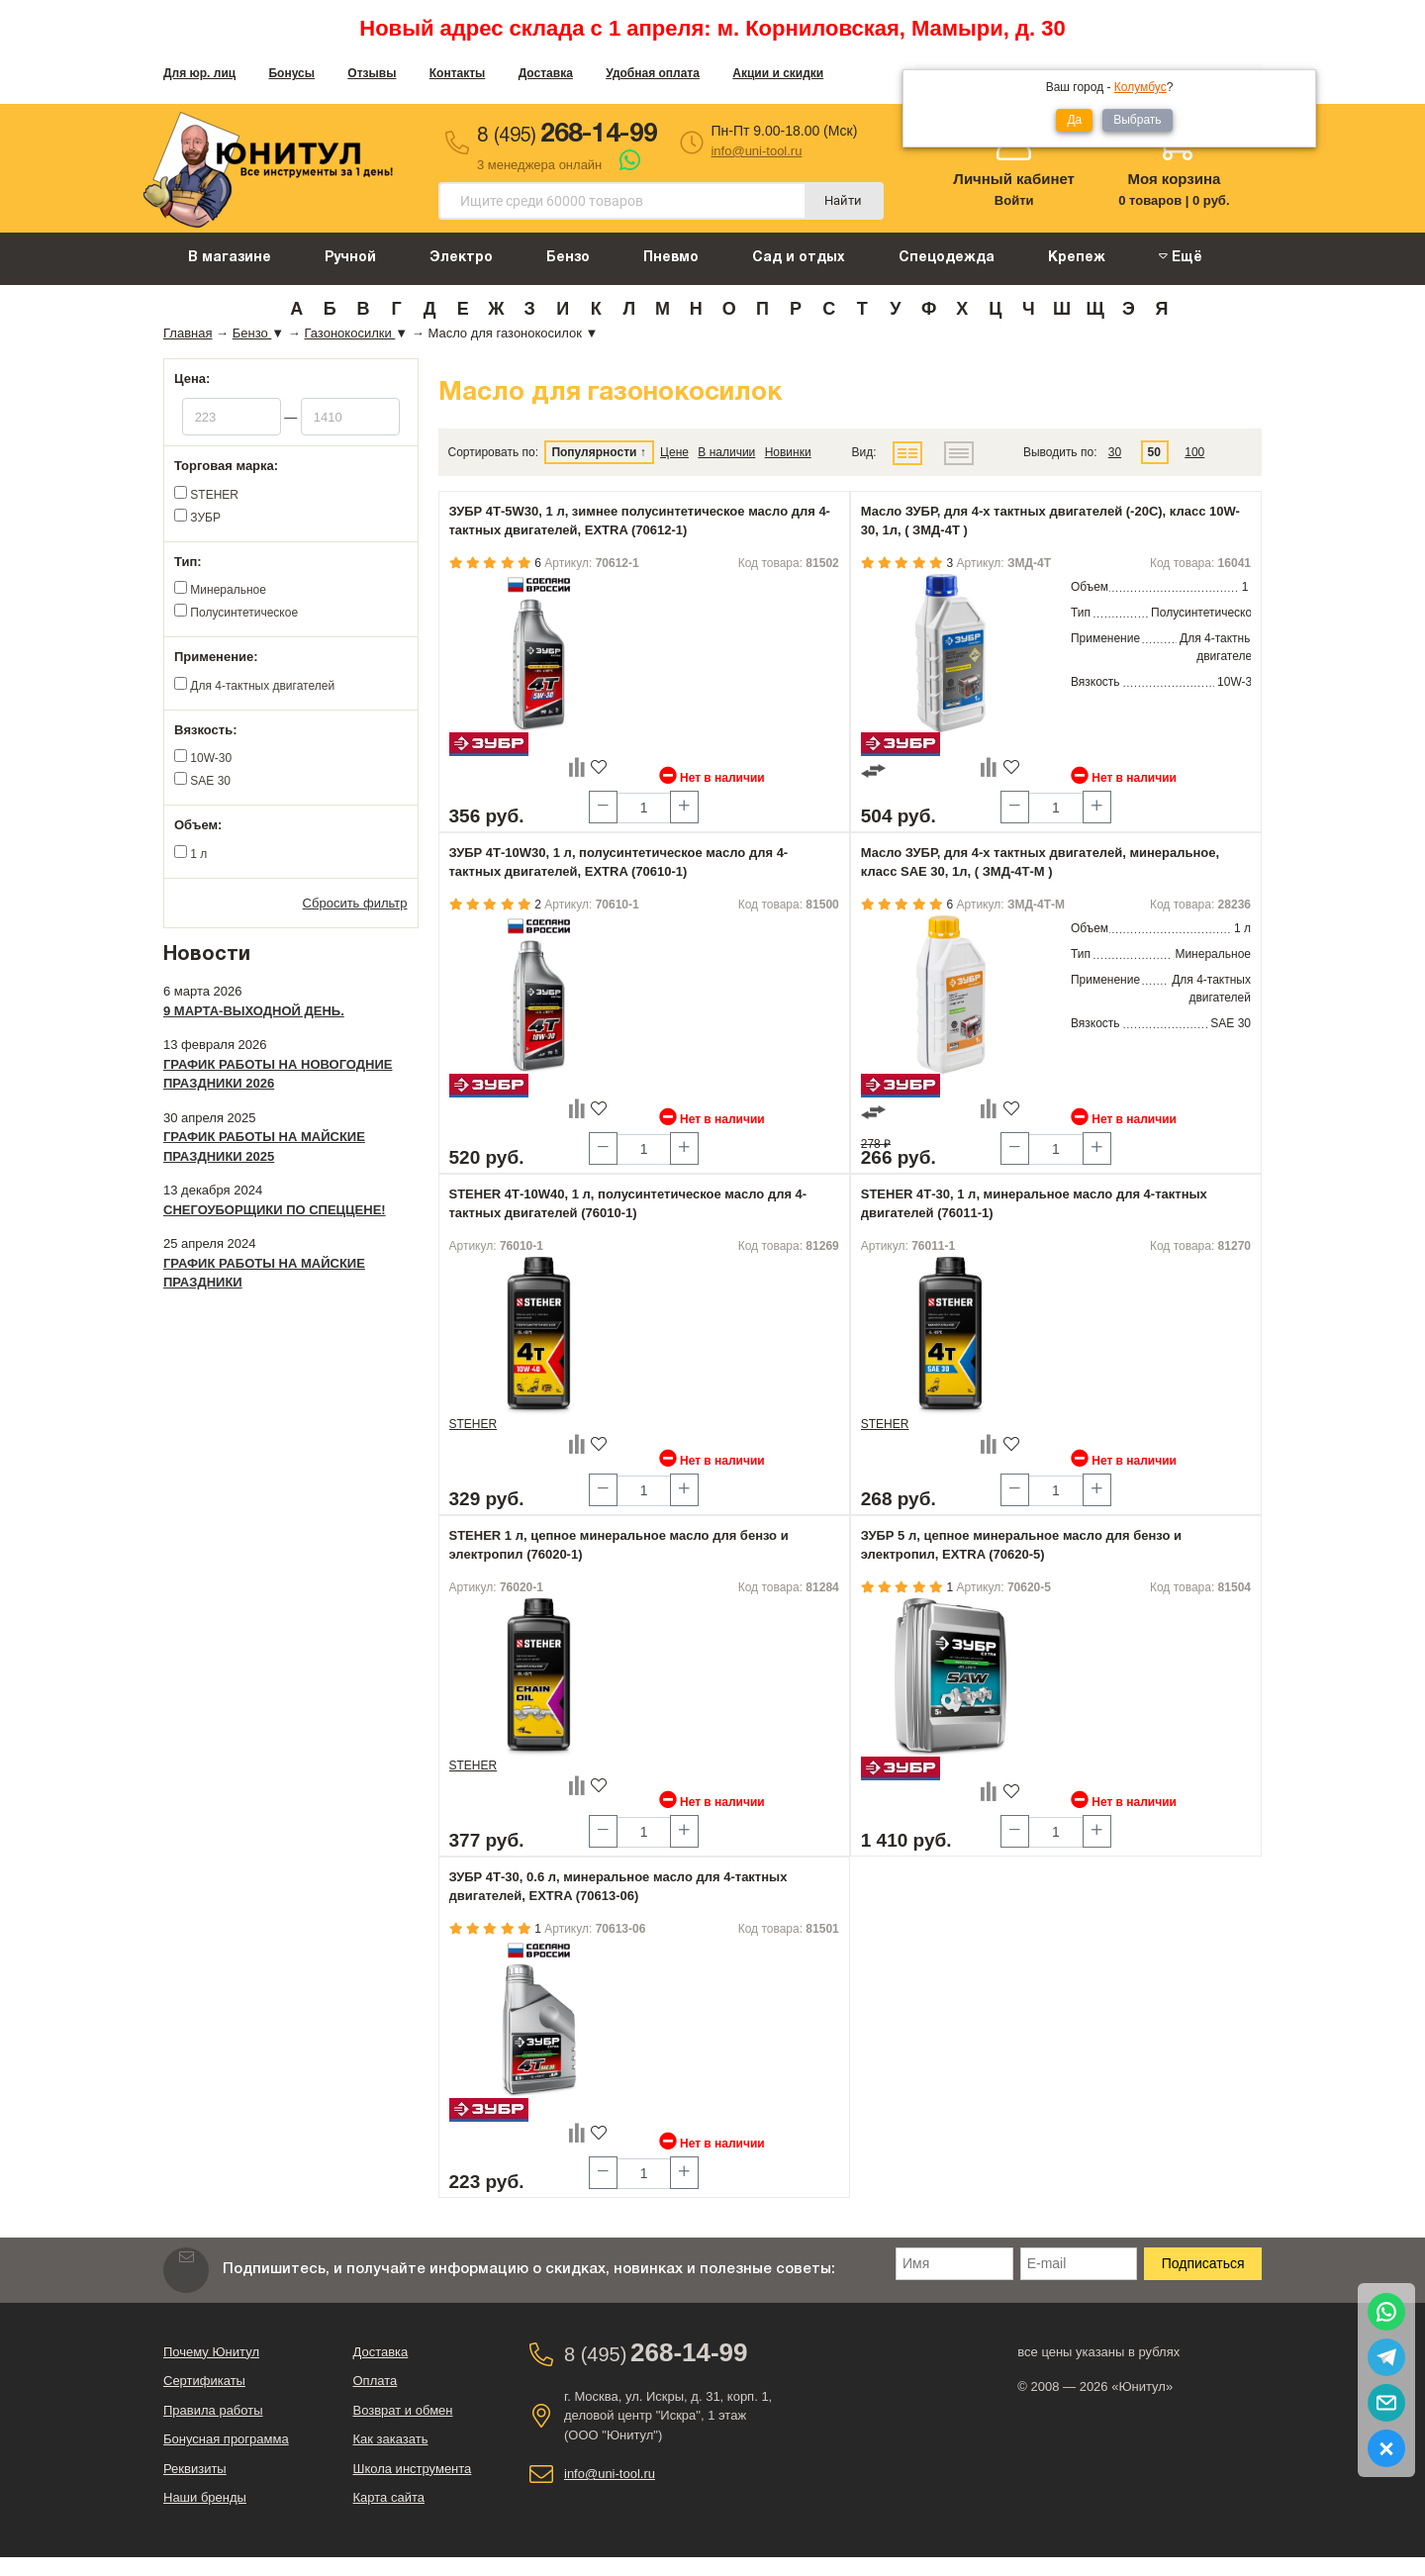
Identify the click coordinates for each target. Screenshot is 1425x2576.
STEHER (473, 1424)
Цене (674, 452)
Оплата (375, 2380)
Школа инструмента (412, 2468)
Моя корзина (1173, 178)
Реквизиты (195, 2468)
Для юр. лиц (199, 73)
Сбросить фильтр (355, 903)
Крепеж (1076, 257)
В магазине (229, 257)
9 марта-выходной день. (253, 1010)
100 (1194, 452)
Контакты (457, 73)
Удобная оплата (653, 73)
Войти (1014, 200)
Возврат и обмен (403, 2410)
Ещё (1180, 256)
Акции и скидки (777, 73)
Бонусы (291, 73)
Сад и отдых (798, 257)
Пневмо (671, 257)
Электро (461, 257)
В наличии (726, 452)
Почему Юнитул (211, 2351)
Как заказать (390, 2439)
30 (1114, 452)
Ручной (350, 257)
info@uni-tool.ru (756, 150)
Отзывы (371, 73)
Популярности (593, 452)
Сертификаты (204, 2380)
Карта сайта (389, 2497)
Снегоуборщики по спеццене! (274, 1209)
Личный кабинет (1014, 178)
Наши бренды (204, 2497)
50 (1154, 452)
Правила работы (213, 2410)
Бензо (568, 257)
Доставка (546, 73)
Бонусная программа (226, 2439)
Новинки (788, 452)
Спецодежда (947, 257)
